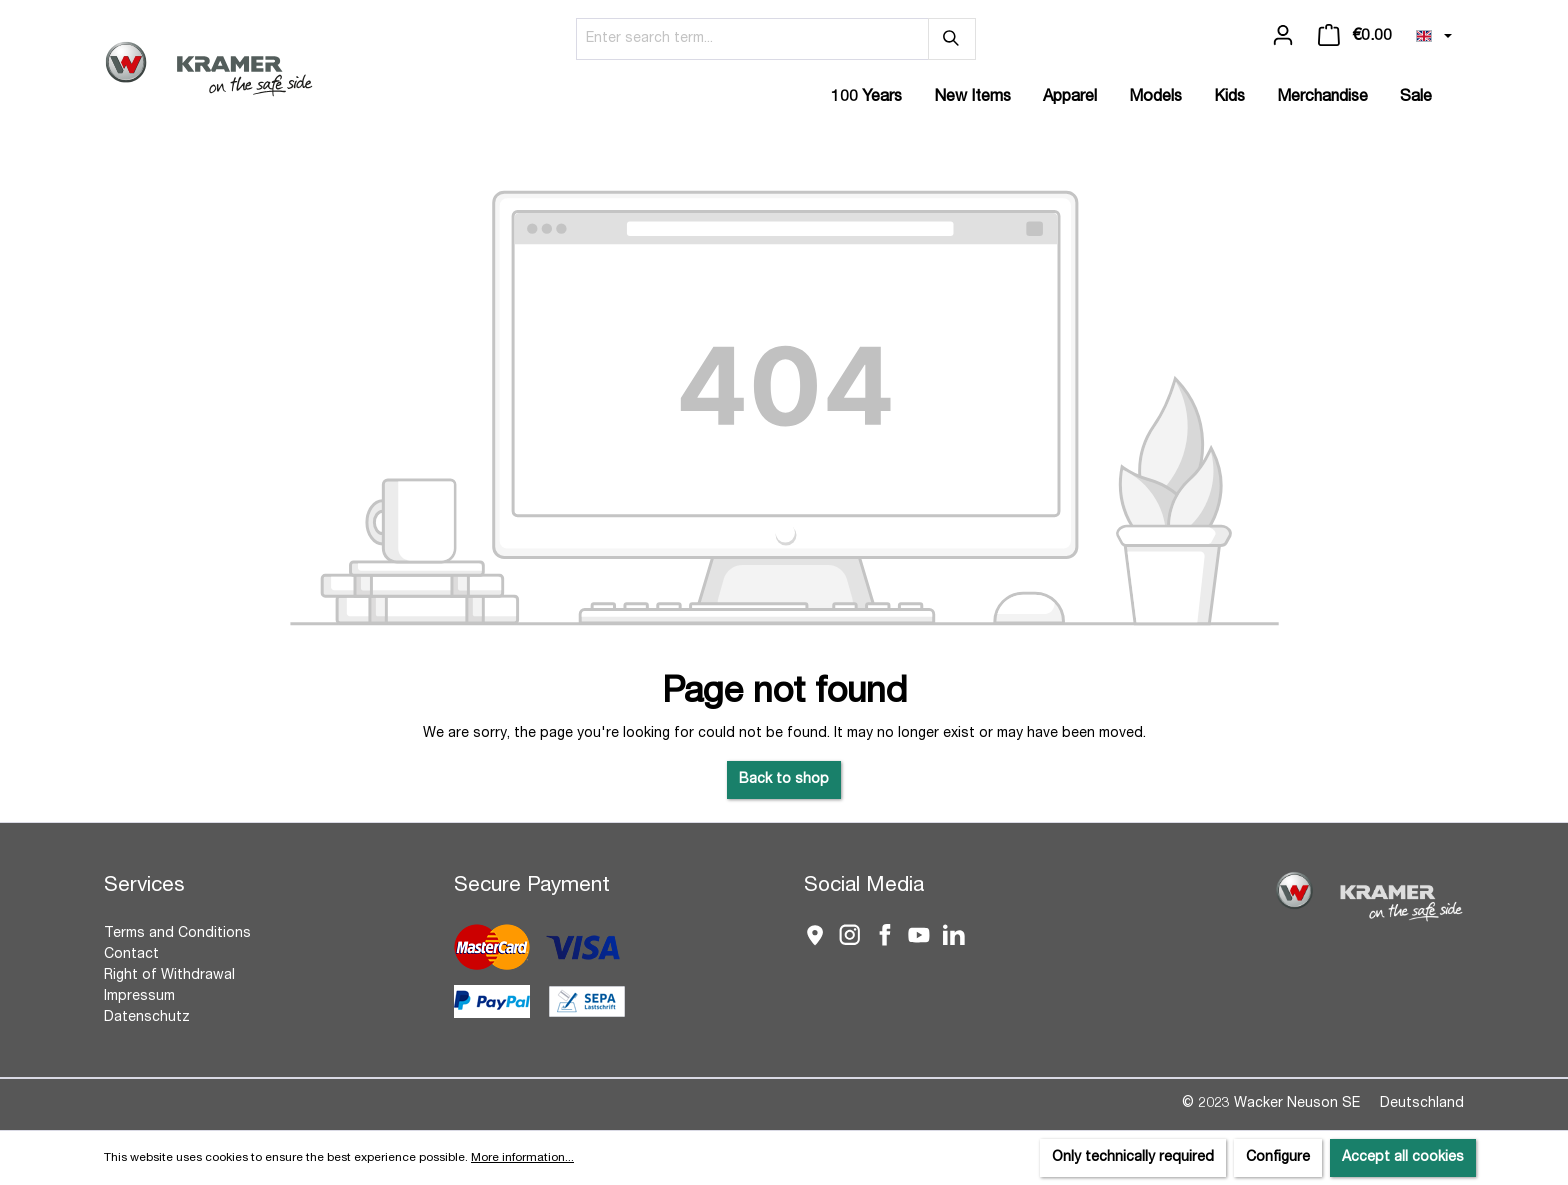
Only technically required (1133, 1158)
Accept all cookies (1403, 1158)
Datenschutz (147, 1018)
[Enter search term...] (752, 39)
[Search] (952, 39)
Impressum (139, 997)
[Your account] (1283, 36)
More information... (522, 1158)
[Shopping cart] (1355, 36)
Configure (1278, 1158)
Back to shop (784, 780)
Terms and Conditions (177, 934)
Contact (131, 955)
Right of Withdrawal (169, 976)
